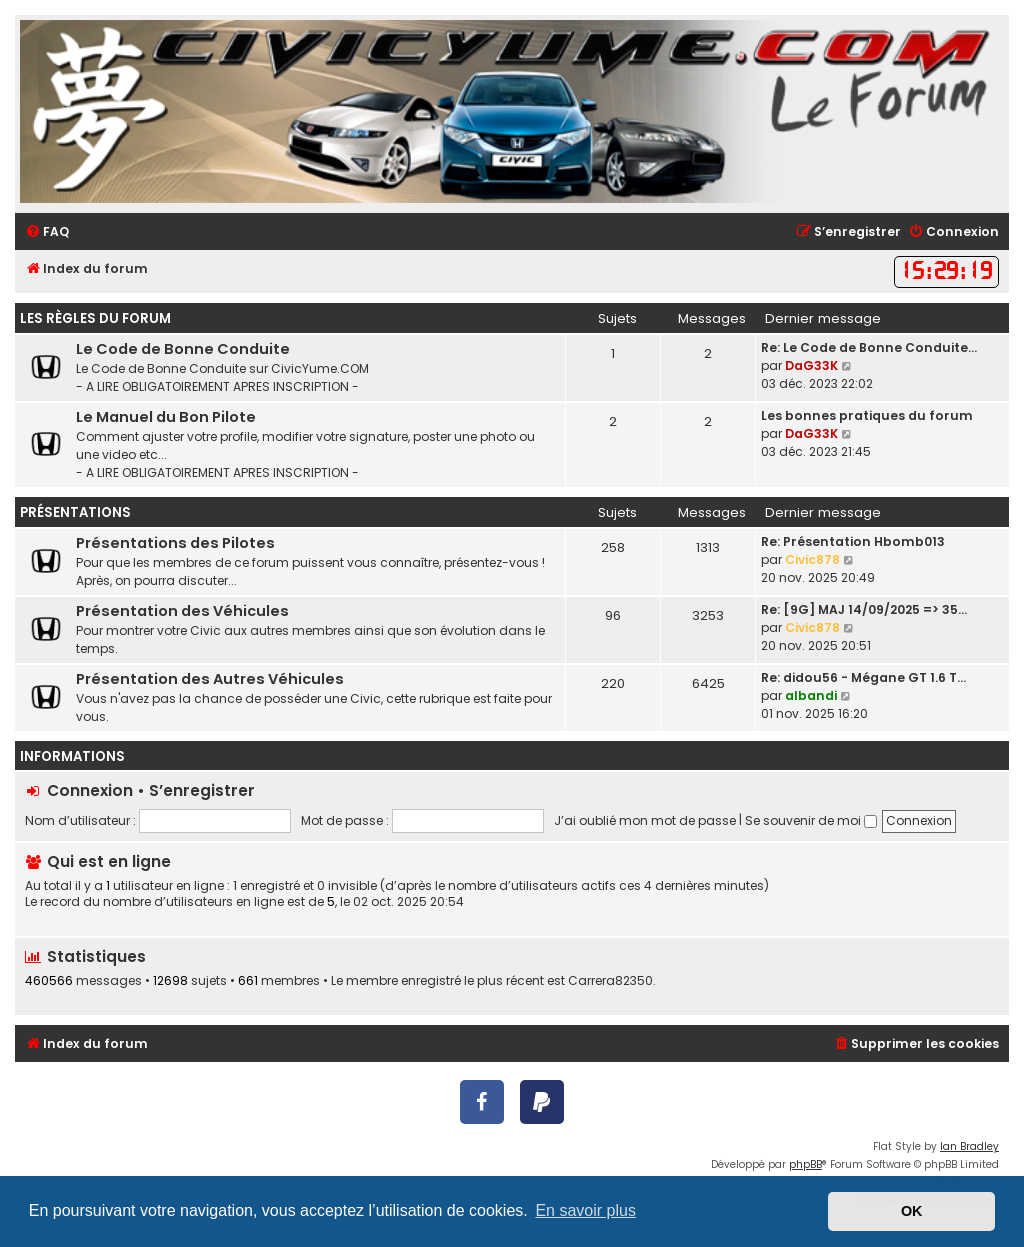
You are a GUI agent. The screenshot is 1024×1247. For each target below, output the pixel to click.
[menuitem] (47, 232)
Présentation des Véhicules (182, 611)
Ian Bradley (969, 1146)
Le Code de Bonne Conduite (183, 349)
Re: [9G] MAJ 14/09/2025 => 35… (864, 609)
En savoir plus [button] (585, 1210)
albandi (811, 695)
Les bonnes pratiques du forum (867, 415)
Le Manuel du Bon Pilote (166, 417)
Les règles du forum (95, 318)
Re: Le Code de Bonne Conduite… (869, 347)
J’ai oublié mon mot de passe (645, 820)
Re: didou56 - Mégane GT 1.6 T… (863, 677)
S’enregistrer (202, 790)
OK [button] (912, 1211)
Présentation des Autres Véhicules (210, 679)
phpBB (805, 1164)
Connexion (90, 790)
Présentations (75, 512)
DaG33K (811, 365)
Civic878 (812, 559)
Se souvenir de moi (811, 820)
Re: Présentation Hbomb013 (853, 541)
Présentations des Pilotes (175, 543)
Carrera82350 (610, 981)
